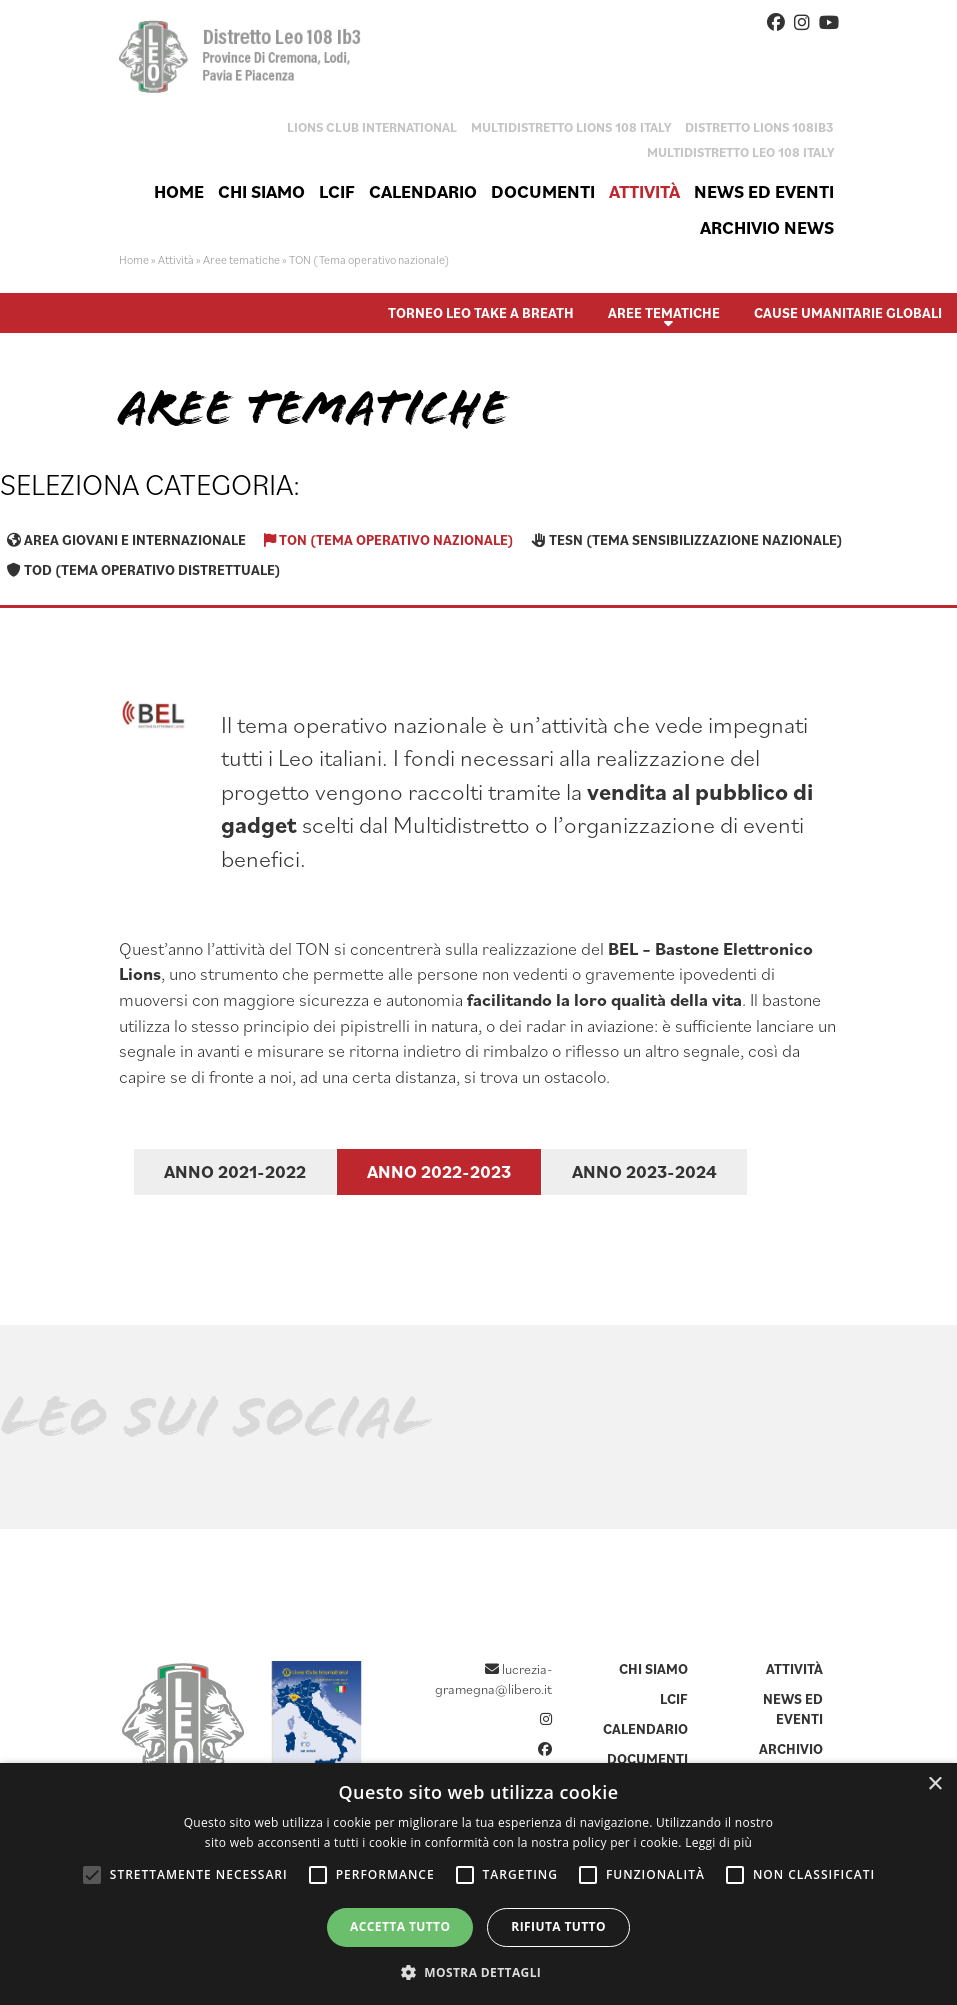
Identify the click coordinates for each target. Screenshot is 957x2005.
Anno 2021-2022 (235, 1171)
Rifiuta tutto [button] (558, 1926)
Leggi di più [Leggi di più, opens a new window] (718, 1842)
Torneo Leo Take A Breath (481, 313)
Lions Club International (372, 127)
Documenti (543, 191)
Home (179, 191)
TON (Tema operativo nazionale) (389, 540)
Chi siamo (261, 191)
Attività (644, 191)
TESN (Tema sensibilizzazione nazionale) (687, 540)
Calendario (423, 191)
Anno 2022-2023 (439, 1171)
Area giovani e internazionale (126, 540)
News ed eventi (764, 191)
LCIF (337, 191)
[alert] (478, 1884)
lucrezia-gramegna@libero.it (493, 1679)
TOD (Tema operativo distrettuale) (144, 570)
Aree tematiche (241, 259)
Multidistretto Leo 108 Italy (740, 152)
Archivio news (767, 227)
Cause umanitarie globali (848, 313)
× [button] (934, 1784)
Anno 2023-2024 (644, 1171)
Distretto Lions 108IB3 (759, 127)
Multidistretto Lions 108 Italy (571, 127)
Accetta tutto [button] (400, 1926)
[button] (479, 1971)
